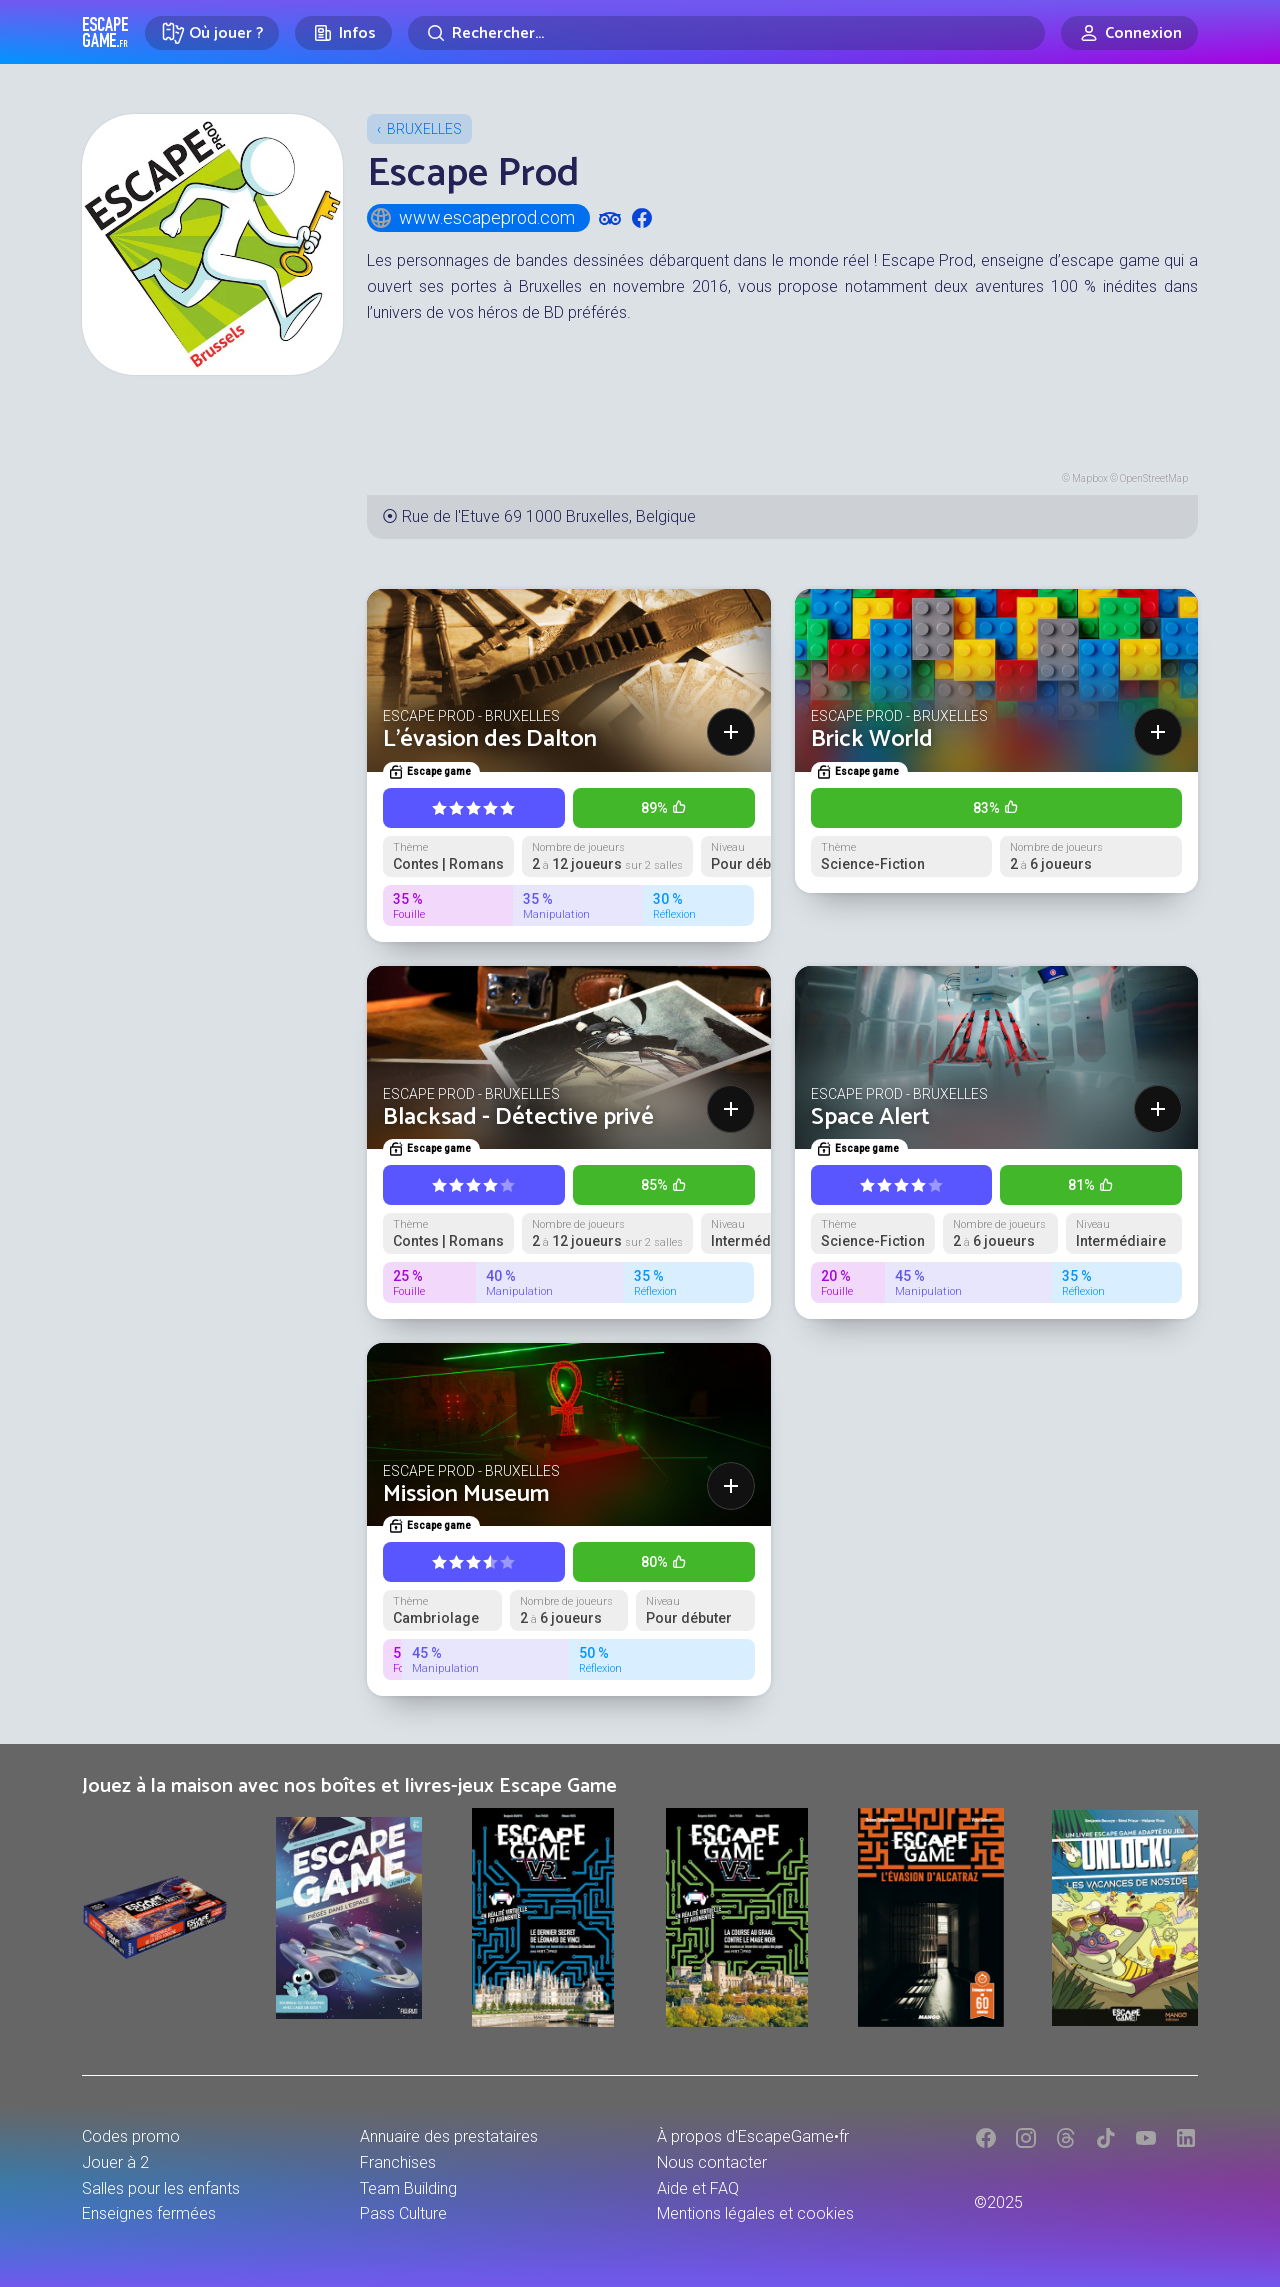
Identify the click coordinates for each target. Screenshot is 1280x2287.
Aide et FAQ (698, 2188)
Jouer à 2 (115, 2162)
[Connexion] (1129, 33)
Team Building (408, 2188)
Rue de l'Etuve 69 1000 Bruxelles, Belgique (549, 516)
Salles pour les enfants (161, 2188)
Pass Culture (403, 2213)
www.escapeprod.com (472, 218)
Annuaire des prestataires (449, 2136)
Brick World (872, 739)
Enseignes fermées (149, 2213)
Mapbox (1090, 478)
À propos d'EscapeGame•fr (753, 2136)
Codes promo (131, 2136)
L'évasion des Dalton (490, 739)
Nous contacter (712, 2162)
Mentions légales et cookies (755, 2213)
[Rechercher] (726, 33)
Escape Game (105, 32)
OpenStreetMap (1154, 478)
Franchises (398, 2162)
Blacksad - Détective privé (518, 1117)
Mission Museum (466, 1494)
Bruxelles (424, 129)
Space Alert (870, 1117)
